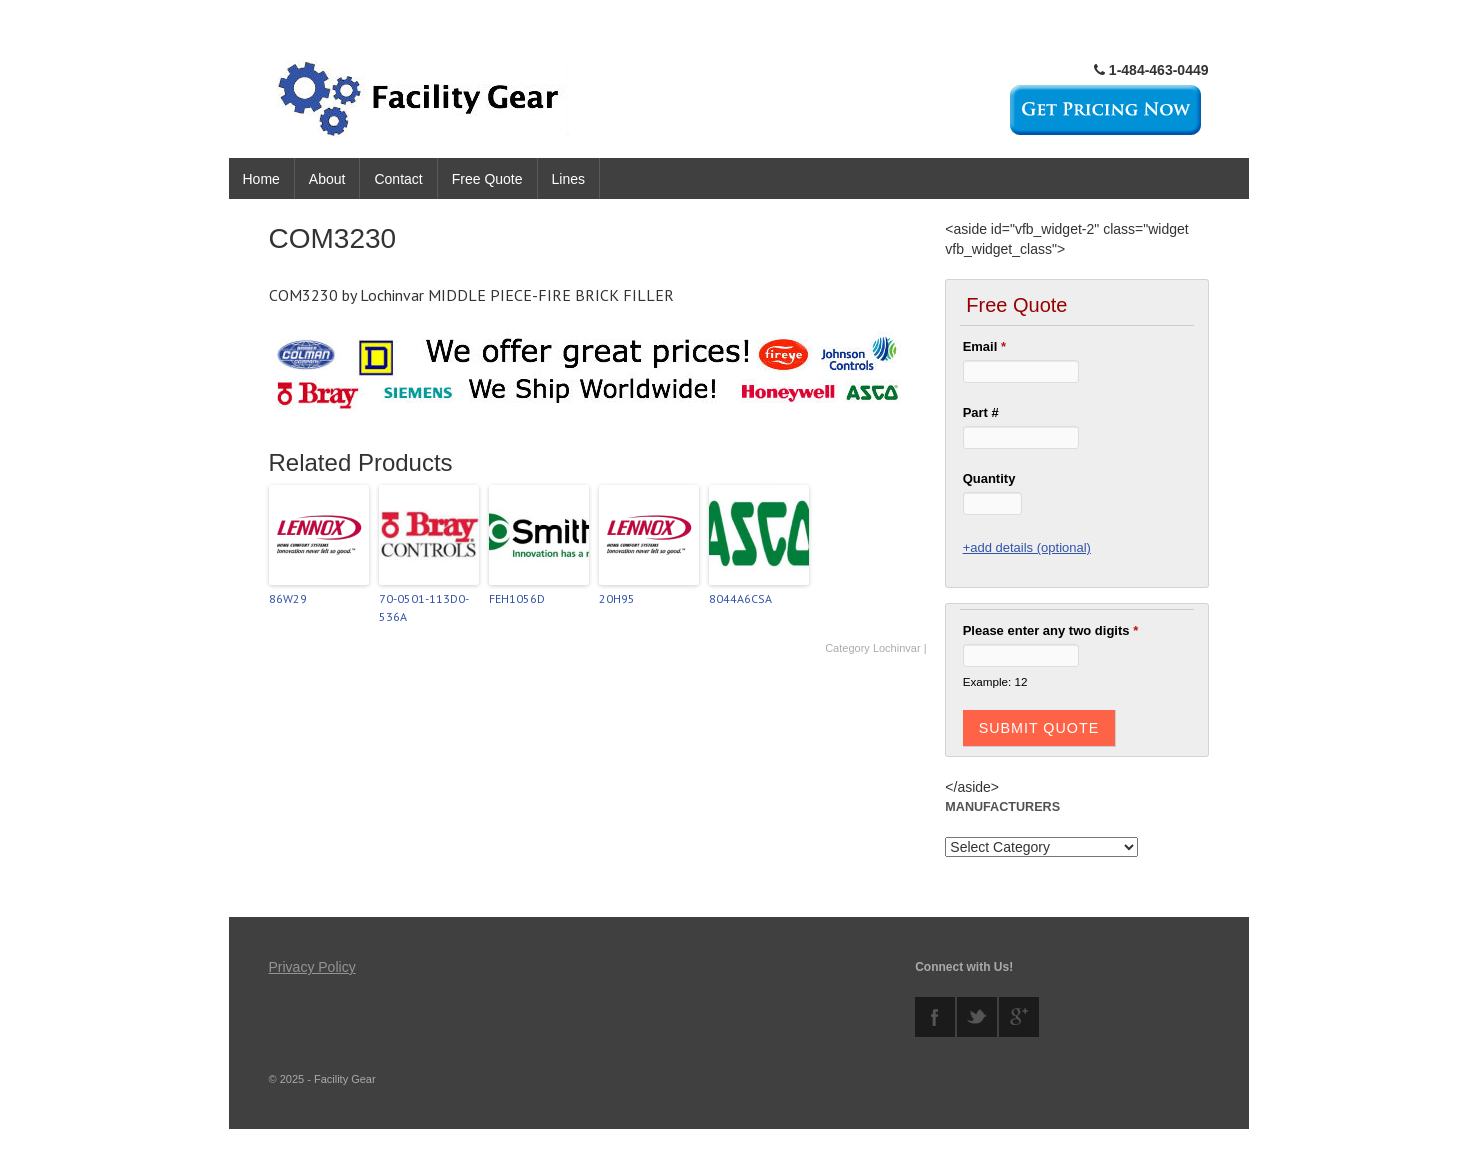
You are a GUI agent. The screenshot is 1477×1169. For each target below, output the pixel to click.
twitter (977, 1017)
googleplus (1019, 1017)
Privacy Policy (312, 967)
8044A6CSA (740, 598)
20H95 (617, 598)
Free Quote (487, 179)
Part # (981, 412)
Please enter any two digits (1051, 630)
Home (261, 179)
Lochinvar (897, 648)
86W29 (288, 598)
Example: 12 (995, 681)
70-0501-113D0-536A (424, 607)
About (327, 179)
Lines (568, 179)
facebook (935, 1017)
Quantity (989, 478)
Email (984, 346)
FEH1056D (517, 598)
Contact (398, 179)
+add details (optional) (1027, 547)
